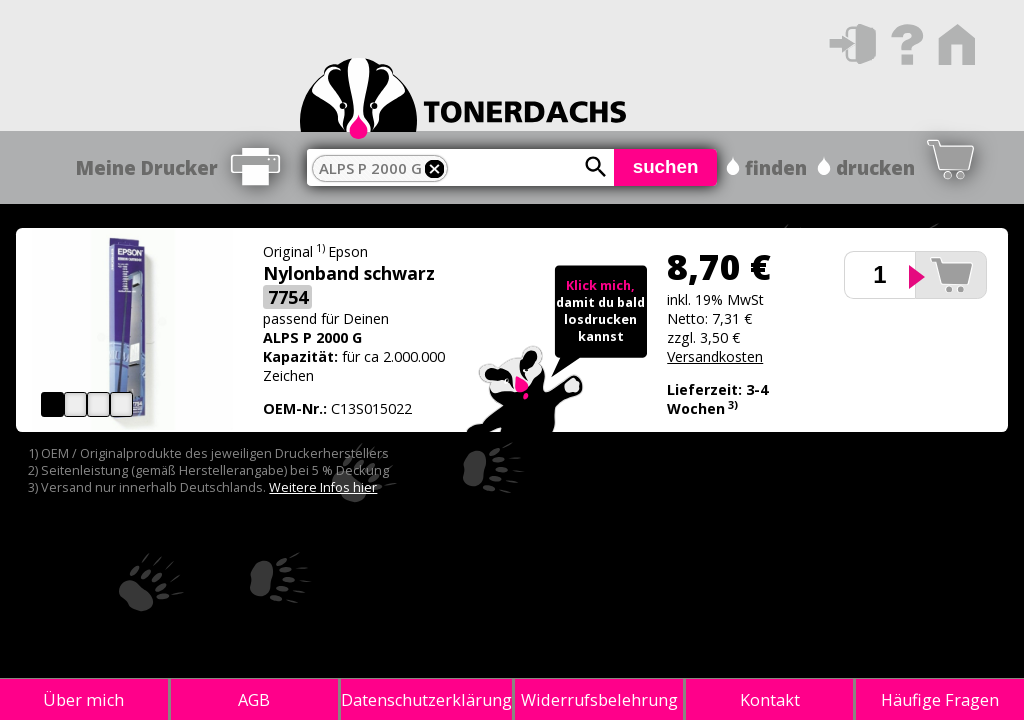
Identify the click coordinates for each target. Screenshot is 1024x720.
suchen (666, 166)
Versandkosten (715, 356)
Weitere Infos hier (323, 487)
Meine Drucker (147, 167)
